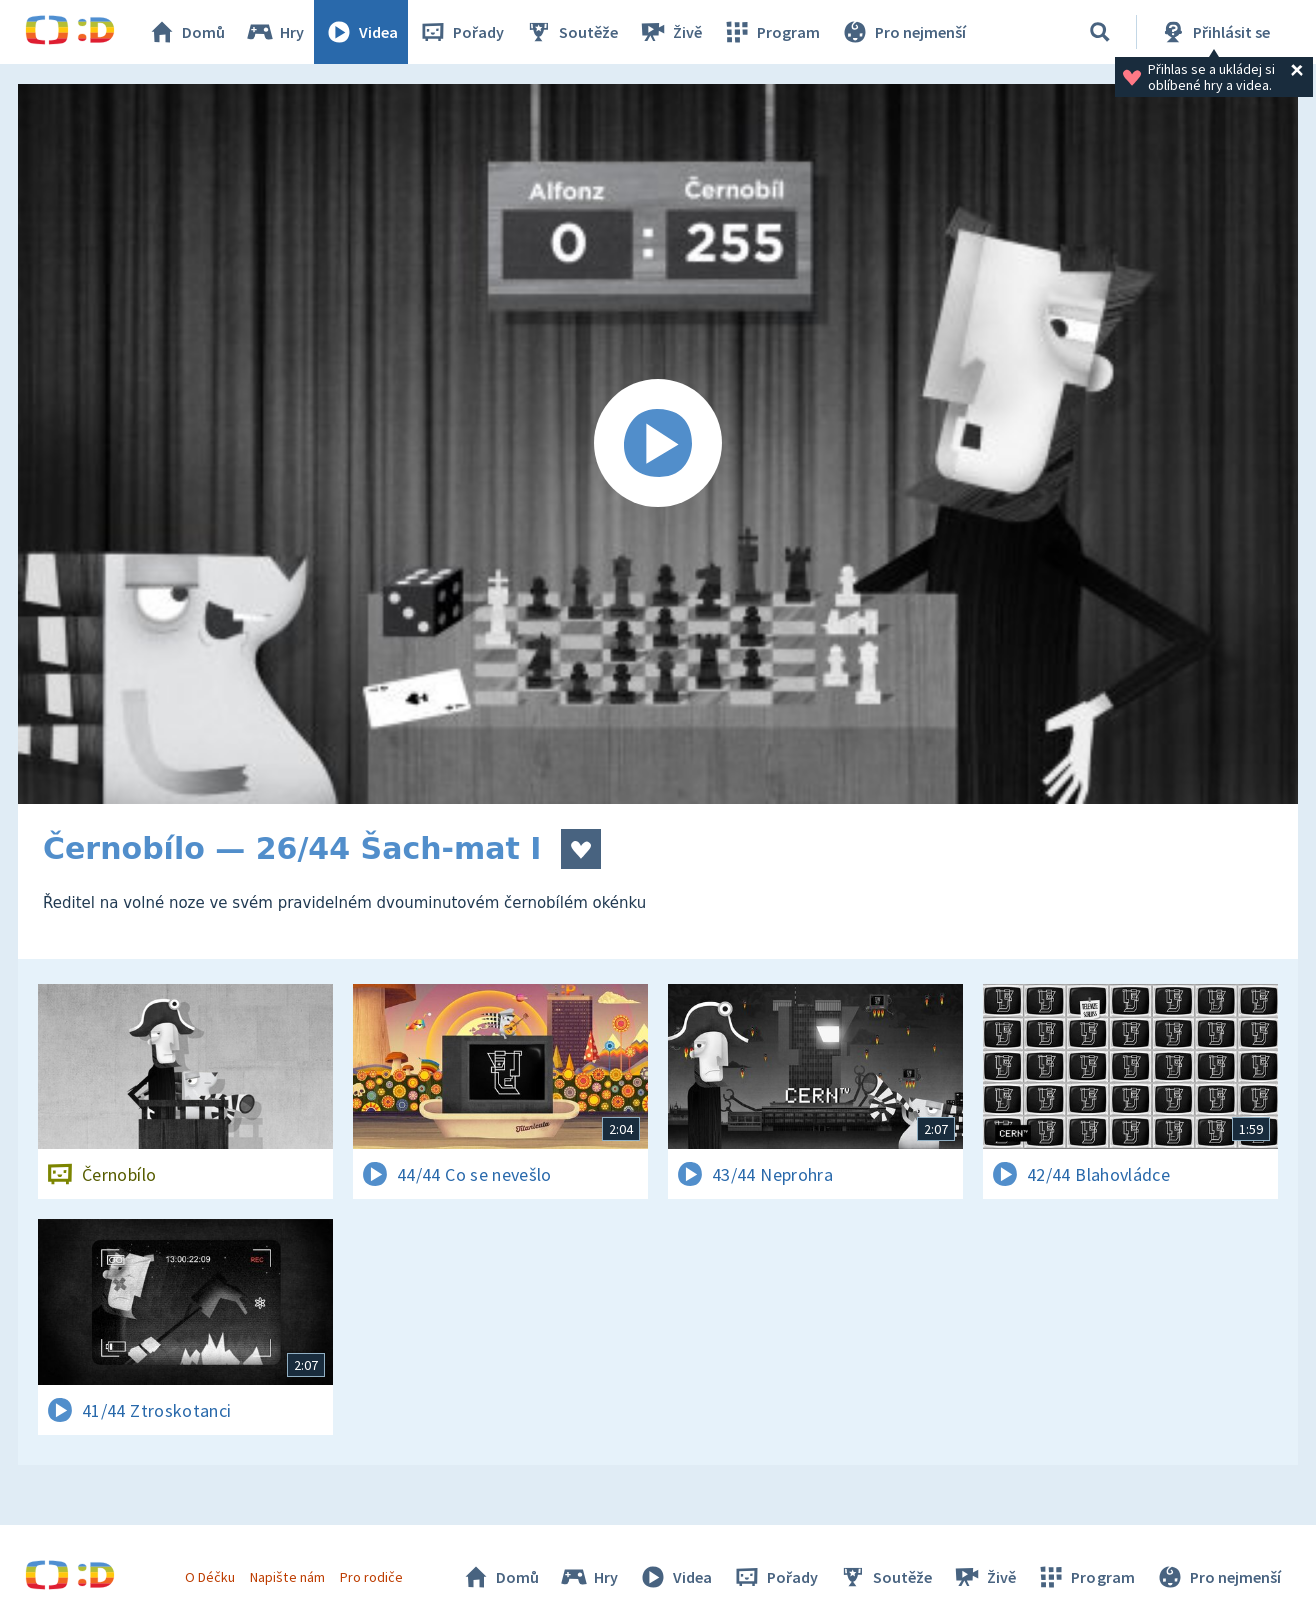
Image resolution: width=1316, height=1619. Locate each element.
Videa (361, 32)
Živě (670, 32)
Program (771, 32)
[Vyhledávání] (1100, 32)
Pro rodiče (371, 1577)
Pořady (461, 32)
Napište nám (287, 1577)
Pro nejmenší (903, 32)
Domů (186, 32)
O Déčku (210, 1577)
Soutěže (571, 32)
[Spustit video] (658, 444)
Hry (274, 32)
